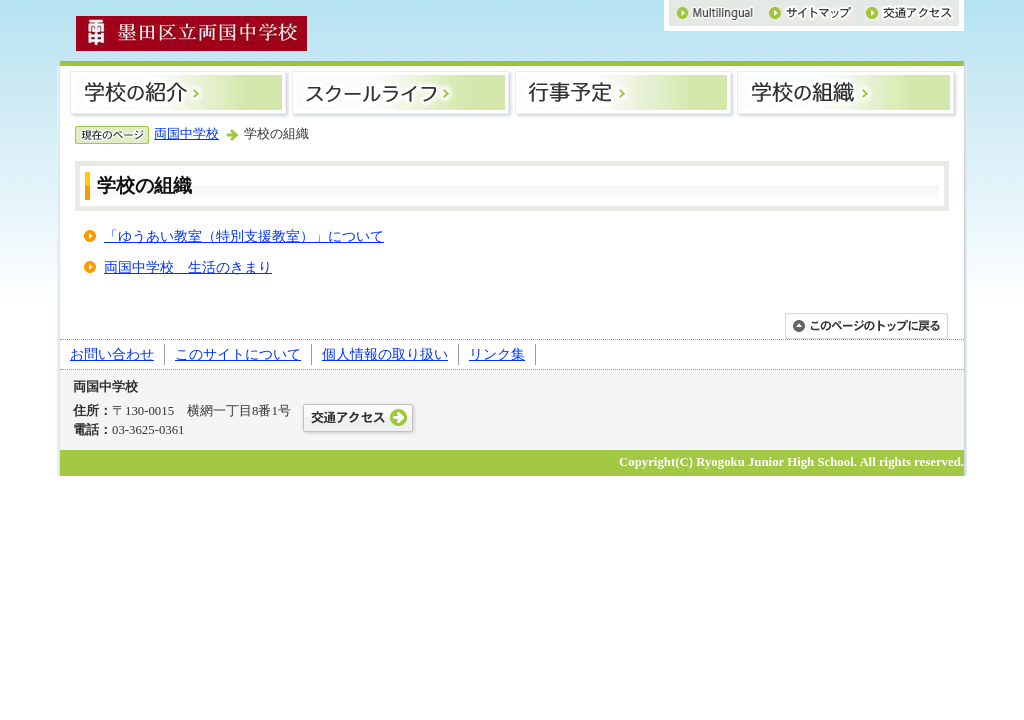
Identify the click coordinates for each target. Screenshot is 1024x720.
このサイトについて (238, 354)
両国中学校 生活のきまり (188, 267)
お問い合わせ (112, 354)
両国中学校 (186, 134)
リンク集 (497, 354)
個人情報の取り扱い (385, 354)
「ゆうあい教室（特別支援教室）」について (244, 236)
